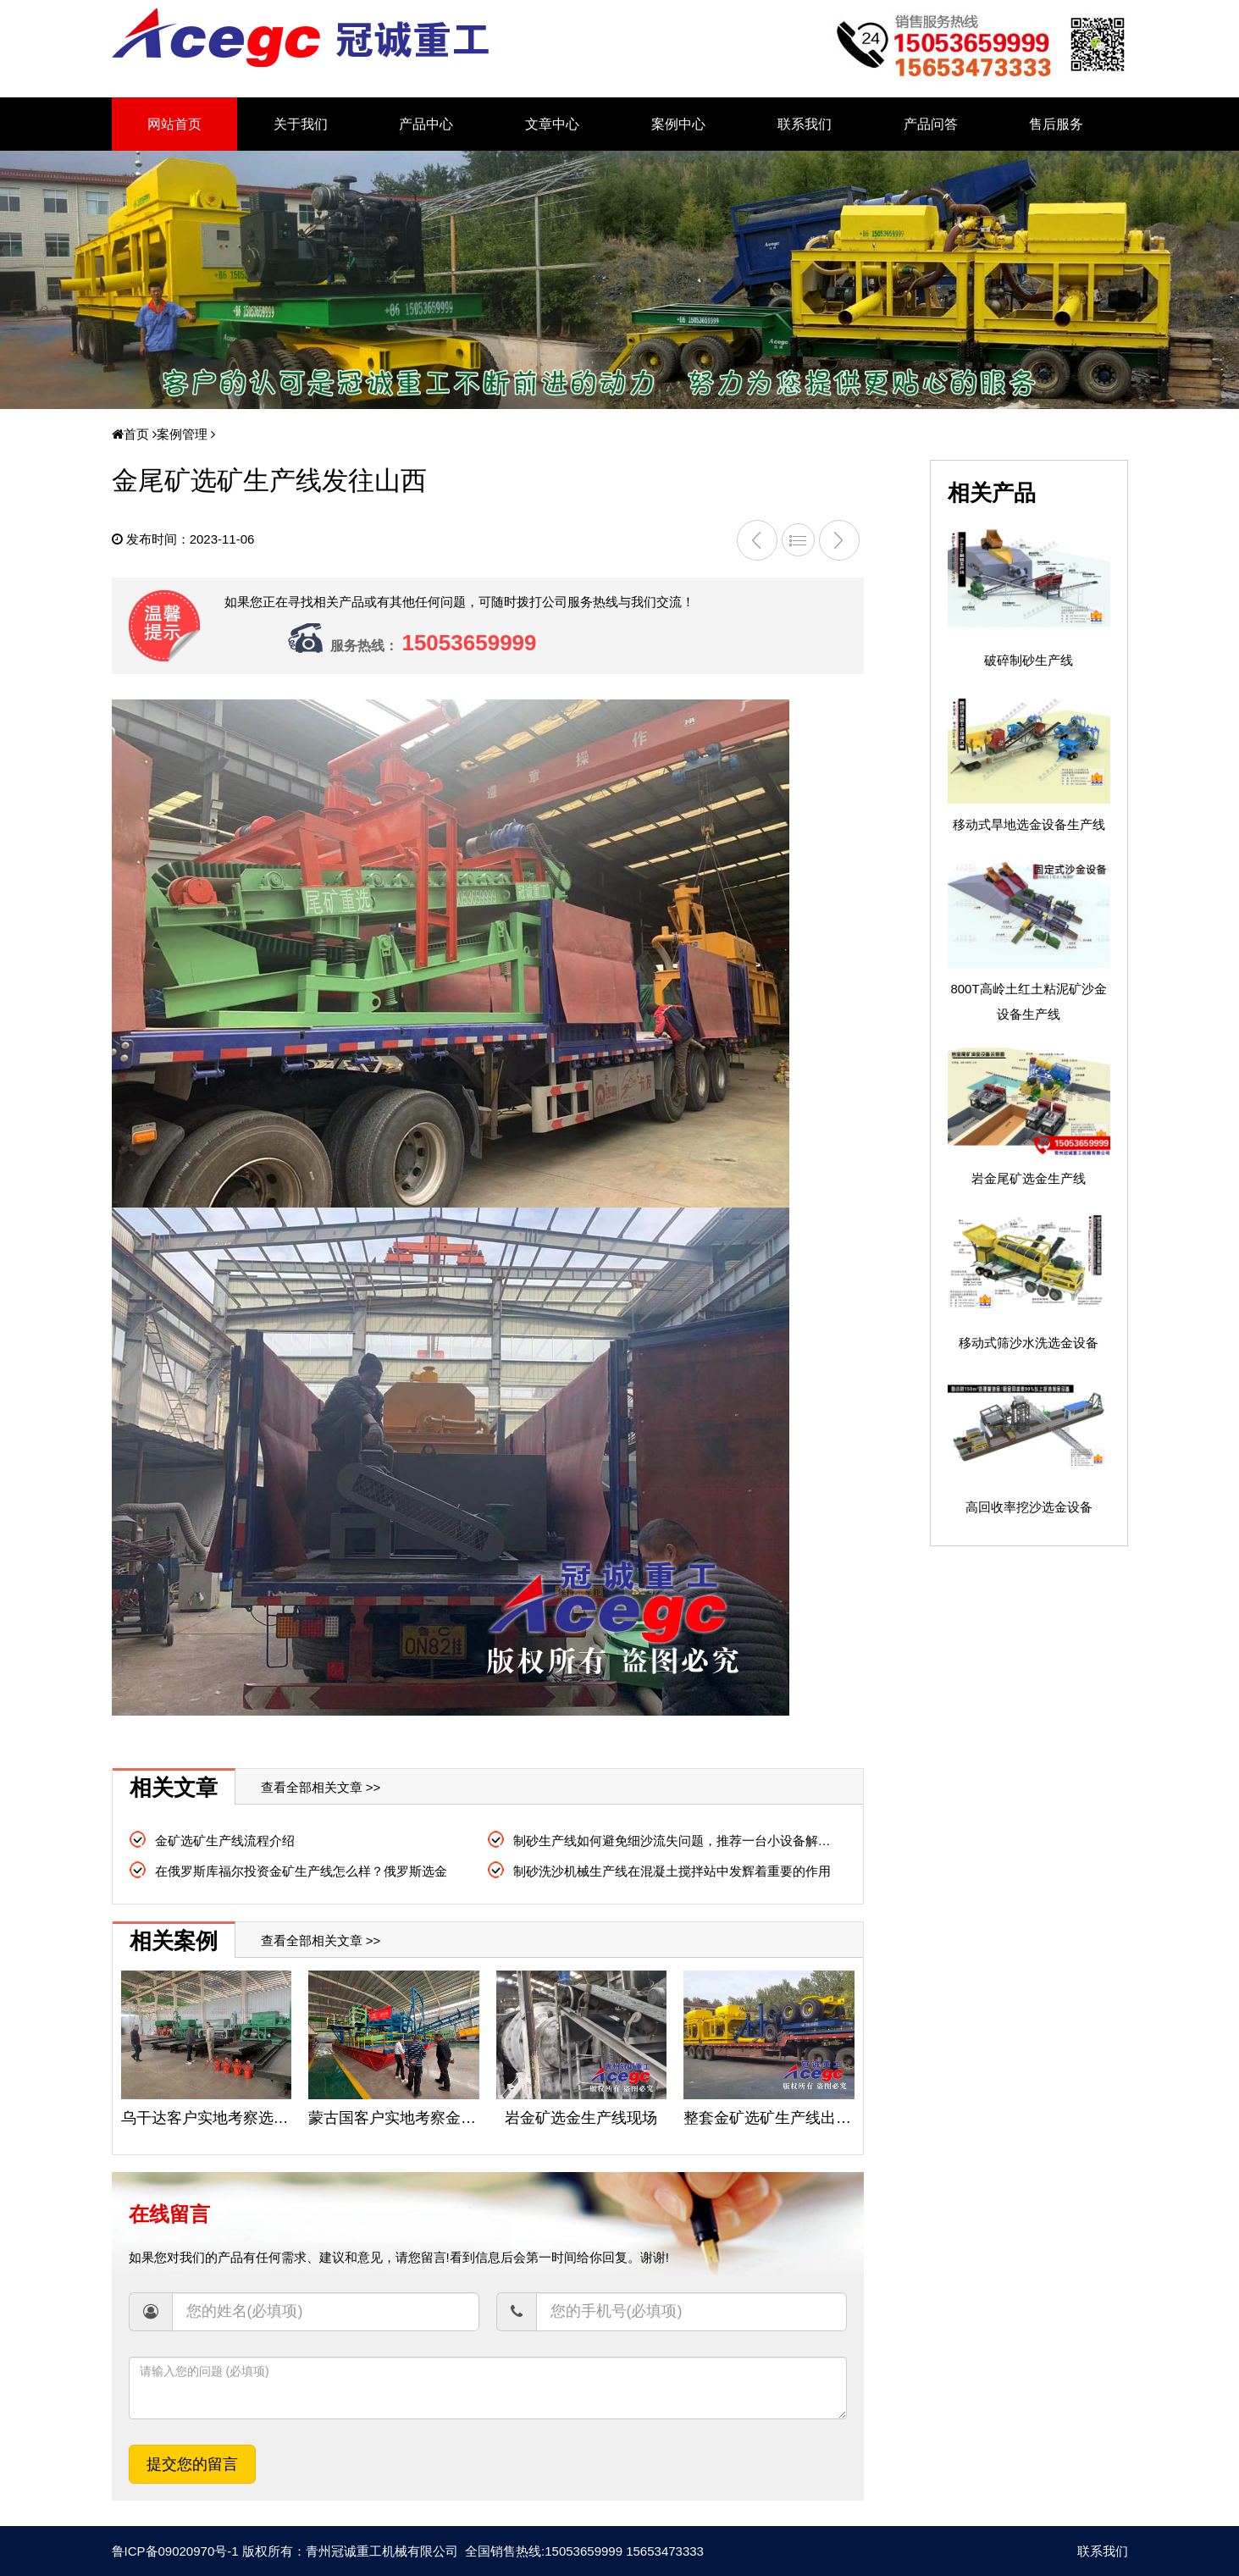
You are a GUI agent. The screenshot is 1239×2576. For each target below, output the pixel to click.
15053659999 (468, 642)
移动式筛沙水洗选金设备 (1028, 1342)
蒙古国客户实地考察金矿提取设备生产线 (445, 2117)
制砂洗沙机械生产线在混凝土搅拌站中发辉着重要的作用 (672, 1871)
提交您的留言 (192, 2464)
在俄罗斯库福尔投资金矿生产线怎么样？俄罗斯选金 (301, 1871)
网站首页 (174, 124)
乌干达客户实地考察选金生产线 (228, 2117)
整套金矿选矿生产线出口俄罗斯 (790, 2117)
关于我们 (301, 124)
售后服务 (1056, 124)
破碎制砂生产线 (1028, 660)
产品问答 (931, 124)
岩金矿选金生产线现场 (581, 2117)
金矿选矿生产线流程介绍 (225, 1840)
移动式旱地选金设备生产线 (1029, 824)
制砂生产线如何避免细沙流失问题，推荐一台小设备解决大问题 (691, 1840)
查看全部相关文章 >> (321, 1787)
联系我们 (804, 124)
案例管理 (178, 434)
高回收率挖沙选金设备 (1028, 1507)
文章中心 (552, 124)
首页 (130, 434)
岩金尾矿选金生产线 (1028, 1178)
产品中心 (426, 124)
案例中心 (678, 124)
